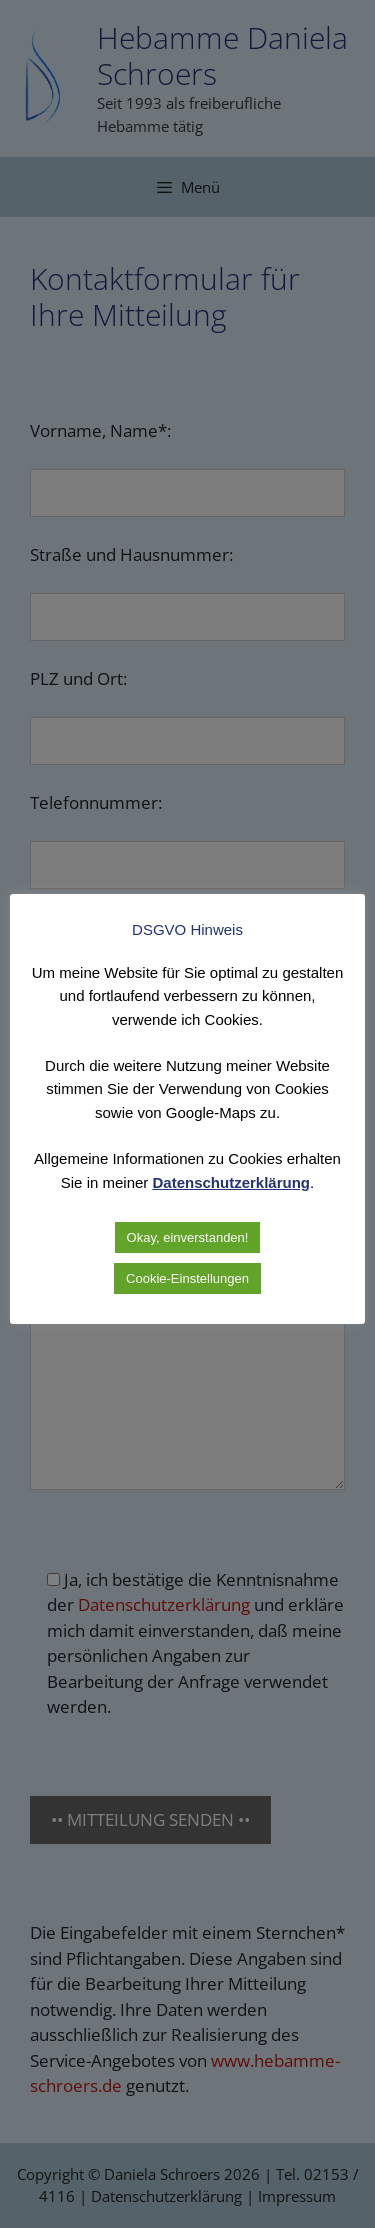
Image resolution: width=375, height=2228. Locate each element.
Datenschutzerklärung (232, 1182)
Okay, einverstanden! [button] (188, 1237)
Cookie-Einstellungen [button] (187, 1278)
